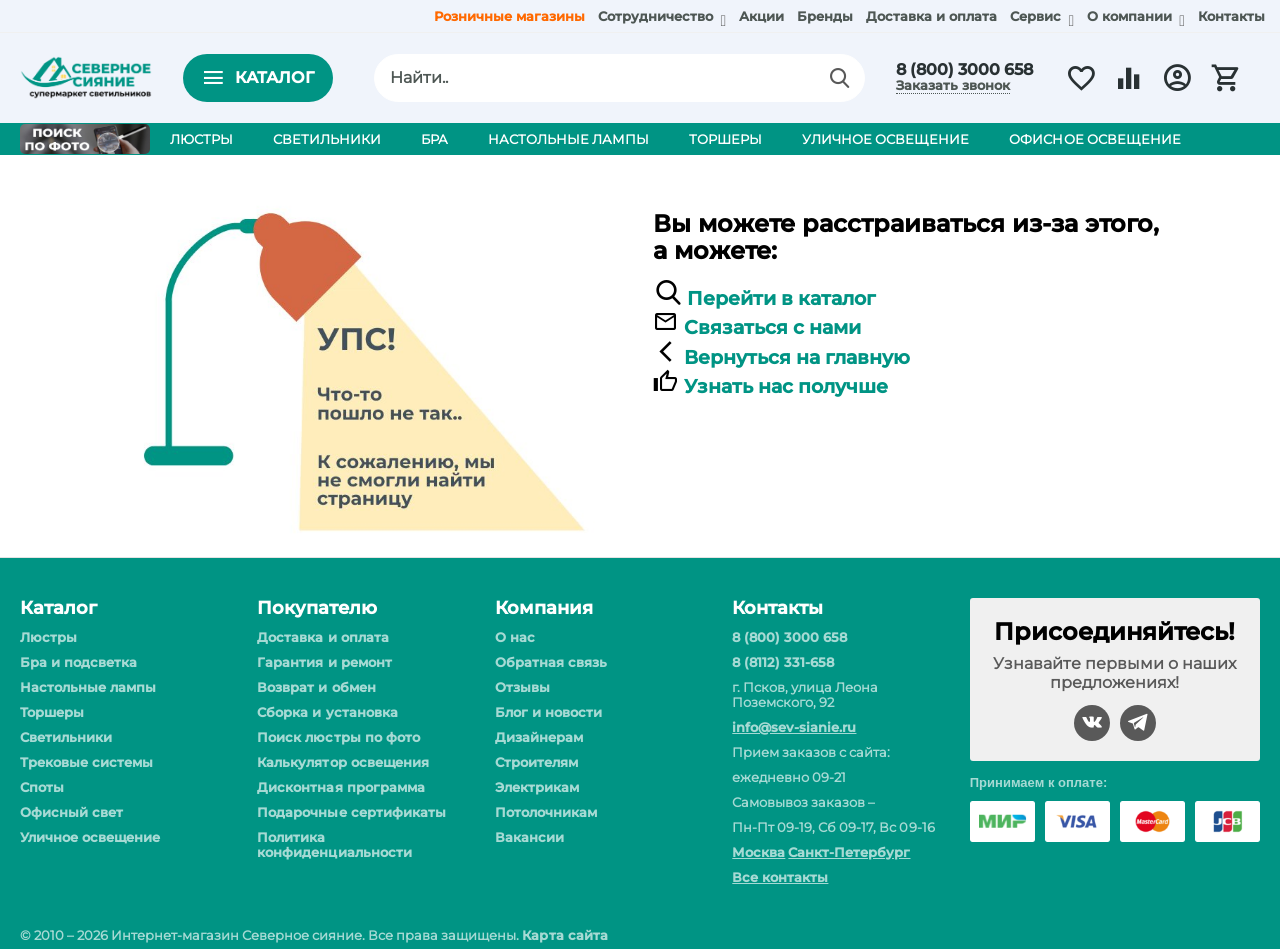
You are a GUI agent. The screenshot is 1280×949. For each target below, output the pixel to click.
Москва (758, 852)
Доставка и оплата (931, 16)
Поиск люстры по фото (338, 737)
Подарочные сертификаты (351, 812)
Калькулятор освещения (342, 762)
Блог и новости (548, 712)
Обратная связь (551, 662)
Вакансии (529, 837)
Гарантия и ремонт (324, 662)
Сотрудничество (657, 16)
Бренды (825, 16)
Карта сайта (564, 935)
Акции (761, 16)
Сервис (1037, 16)
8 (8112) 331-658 (783, 662)
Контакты (1231, 16)
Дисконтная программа (340, 787)
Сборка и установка (327, 712)
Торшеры (52, 712)
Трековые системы (86, 762)
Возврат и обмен (316, 687)
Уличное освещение (90, 837)
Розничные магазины (509, 16)
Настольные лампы (88, 687)
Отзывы (522, 687)
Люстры (48, 637)
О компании (1131, 16)
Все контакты (780, 877)
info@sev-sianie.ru (794, 727)
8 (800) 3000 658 (964, 70)
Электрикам (537, 787)
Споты (42, 787)
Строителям (536, 762)
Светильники (66, 737)
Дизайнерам (539, 737)
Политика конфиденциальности (334, 844)
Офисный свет (71, 812)
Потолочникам (546, 812)
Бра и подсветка (78, 662)
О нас (515, 637)
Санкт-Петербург (849, 852)
